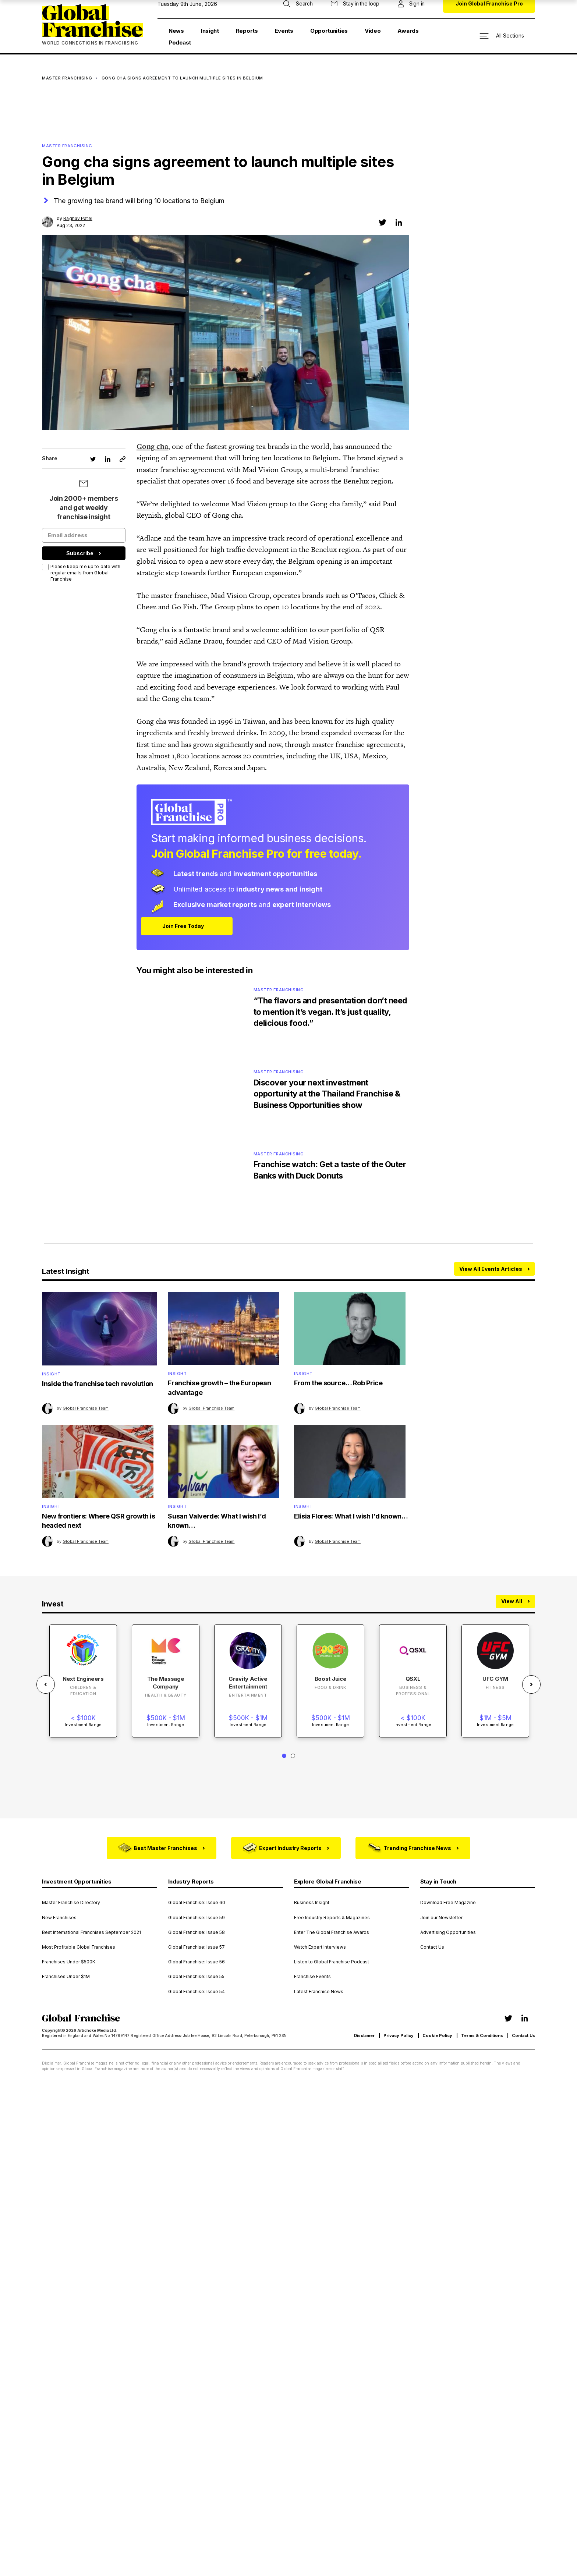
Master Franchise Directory (71, 1905)
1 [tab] (284, 1759)
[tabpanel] (83, 1683)
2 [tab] (293, 1759)
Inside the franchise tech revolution (97, 1385)
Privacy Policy (398, 2037)
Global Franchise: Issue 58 (196, 1934)
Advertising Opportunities (448, 1934)
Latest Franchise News (318, 1993)
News (176, 30)
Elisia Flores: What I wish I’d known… (351, 1519)
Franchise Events (312, 1978)
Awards (407, 30)
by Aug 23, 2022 (74, 222)
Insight (210, 30)
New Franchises (59, 1920)
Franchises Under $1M (66, 1978)
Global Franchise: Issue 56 (196, 1964)
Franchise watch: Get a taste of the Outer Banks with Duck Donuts (330, 1171)
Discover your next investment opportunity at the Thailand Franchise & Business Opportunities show (327, 1094)
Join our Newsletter (441, 1920)
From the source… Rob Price (338, 1385)
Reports (247, 30)
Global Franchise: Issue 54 (196, 1993)
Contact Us (432, 1949)
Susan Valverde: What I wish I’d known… (217, 1523)
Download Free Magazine (448, 1905)
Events (284, 30)
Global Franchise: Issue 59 (196, 1920)
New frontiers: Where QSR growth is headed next (98, 1523)
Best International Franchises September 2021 (91, 1934)
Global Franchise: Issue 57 (196, 1949)
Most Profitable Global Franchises (78, 1949)
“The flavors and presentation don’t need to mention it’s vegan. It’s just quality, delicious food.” (331, 1012)
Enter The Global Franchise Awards (331, 1934)
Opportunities (329, 30)
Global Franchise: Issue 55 (196, 1978)
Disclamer (364, 2037)
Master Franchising (67, 78)
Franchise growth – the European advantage (219, 1389)
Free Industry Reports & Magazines (332, 1920)
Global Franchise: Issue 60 (196, 1905)
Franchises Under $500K (68, 1964)
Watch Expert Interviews (320, 1949)
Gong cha (152, 446)
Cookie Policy (437, 2037)
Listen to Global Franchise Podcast (331, 1964)
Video (373, 30)
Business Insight (311, 1905)
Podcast (180, 42)
